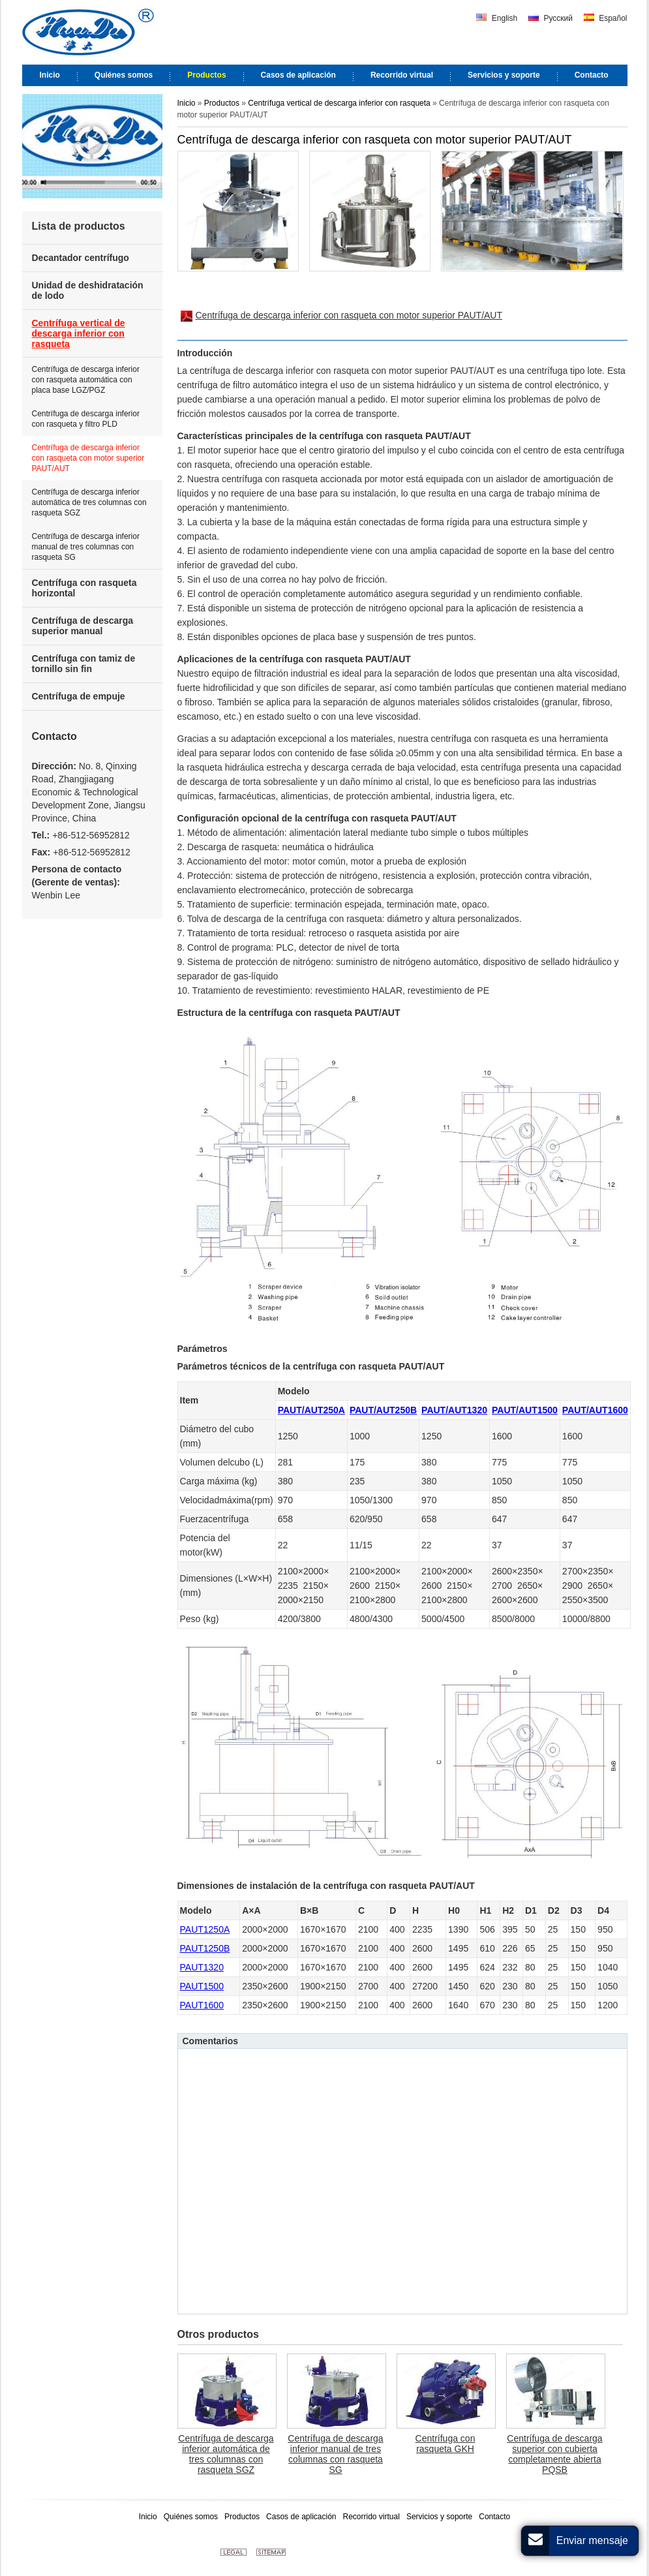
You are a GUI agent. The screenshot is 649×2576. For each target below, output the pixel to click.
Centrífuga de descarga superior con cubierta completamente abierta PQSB (554, 2454)
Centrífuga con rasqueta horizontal (84, 587)
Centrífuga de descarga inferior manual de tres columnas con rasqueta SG (335, 2454)
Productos (222, 103)
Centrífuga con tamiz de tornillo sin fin (84, 663)
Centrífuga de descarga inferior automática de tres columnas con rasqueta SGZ (225, 2454)
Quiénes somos (191, 2516)
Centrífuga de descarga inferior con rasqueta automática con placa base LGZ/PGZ (86, 380)
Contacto (54, 736)
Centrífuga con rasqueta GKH (445, 2443)
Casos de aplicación (301, 2516)
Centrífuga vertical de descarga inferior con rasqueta (339, 103)
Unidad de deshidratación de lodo (87, 290)
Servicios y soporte (439, 2516)
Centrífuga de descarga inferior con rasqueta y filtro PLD (86, 419)
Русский (550, 18)
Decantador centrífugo (80, 258)
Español (605, 18)
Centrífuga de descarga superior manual (83, 625)
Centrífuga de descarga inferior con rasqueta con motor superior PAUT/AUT (342, 316)
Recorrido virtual (371, 2516)
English (496, 18)
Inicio (186, 103)
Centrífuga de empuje (78, 696)
